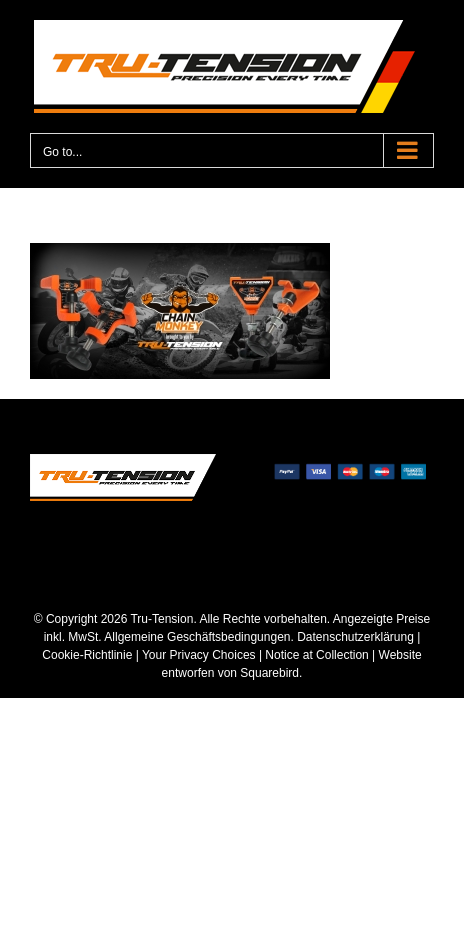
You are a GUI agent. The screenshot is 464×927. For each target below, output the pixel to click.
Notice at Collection (316, 655)
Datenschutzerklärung (355, 637)
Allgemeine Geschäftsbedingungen (197, 637)
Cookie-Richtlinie (87, 655)
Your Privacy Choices (199, 655)
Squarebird (268, 673)
